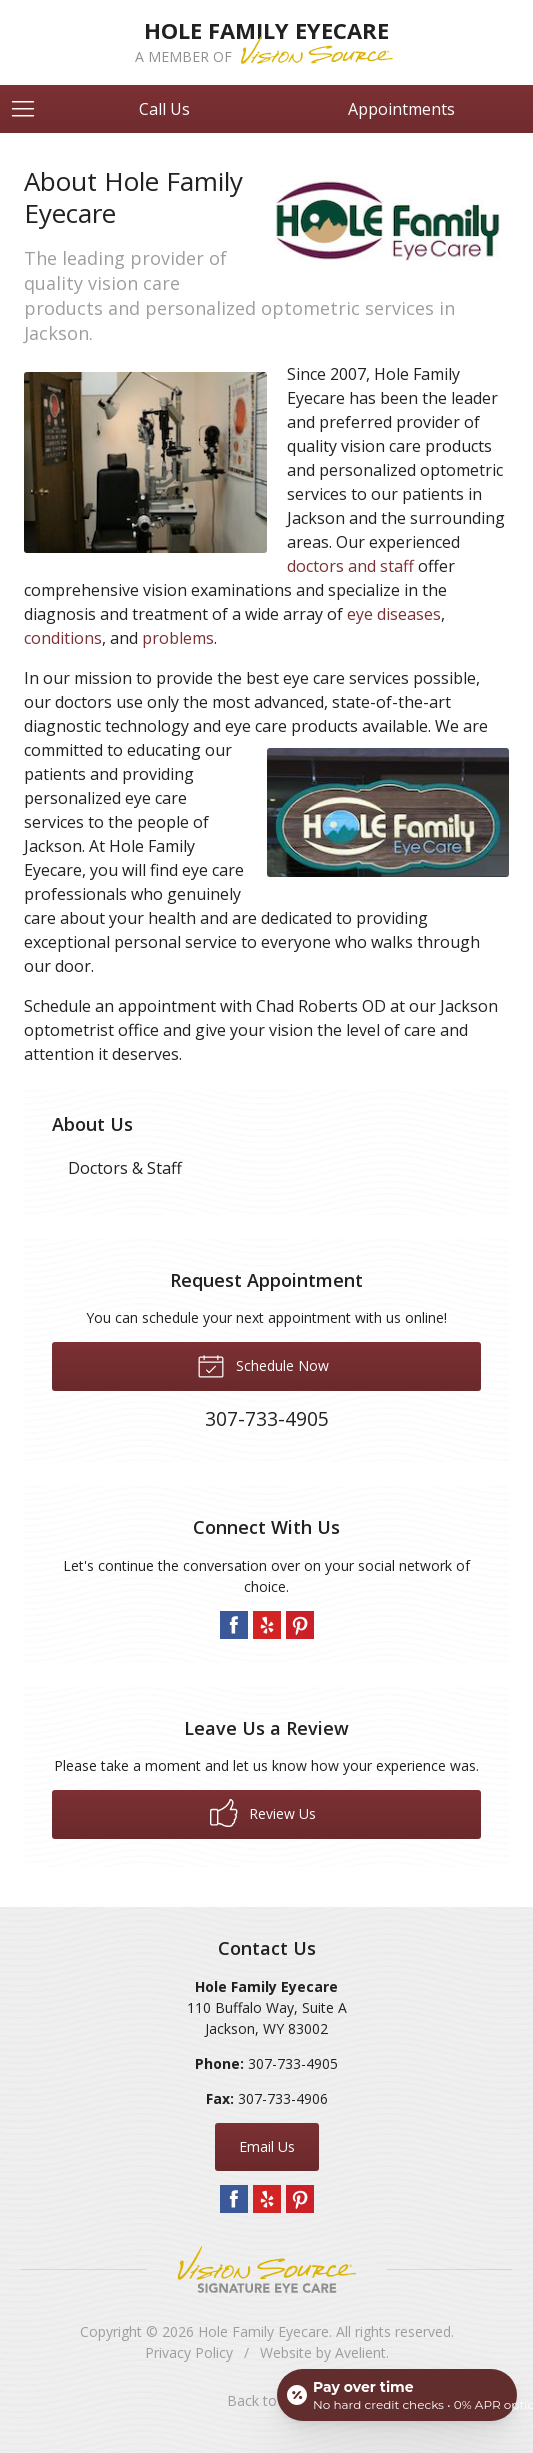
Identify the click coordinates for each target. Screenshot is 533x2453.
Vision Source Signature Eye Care (267, 2269)
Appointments (401, 109)
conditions (63, 638)
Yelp (267, 1625)
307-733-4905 (293, 2063)
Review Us (263, 1813)
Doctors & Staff (125, 1168)
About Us (92, 1124)
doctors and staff (350, 566)
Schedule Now (263, 1365)
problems (178, 638)
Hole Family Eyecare (263, 2331)
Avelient (360, 2352)
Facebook (234, 1625)
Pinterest (300, 1625)
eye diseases (394, 614)
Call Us (164, 109)
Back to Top (267, 2400)
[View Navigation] (30, 109)
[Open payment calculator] (397, 2395)
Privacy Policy (189, 2352)
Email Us (267, 2146)
